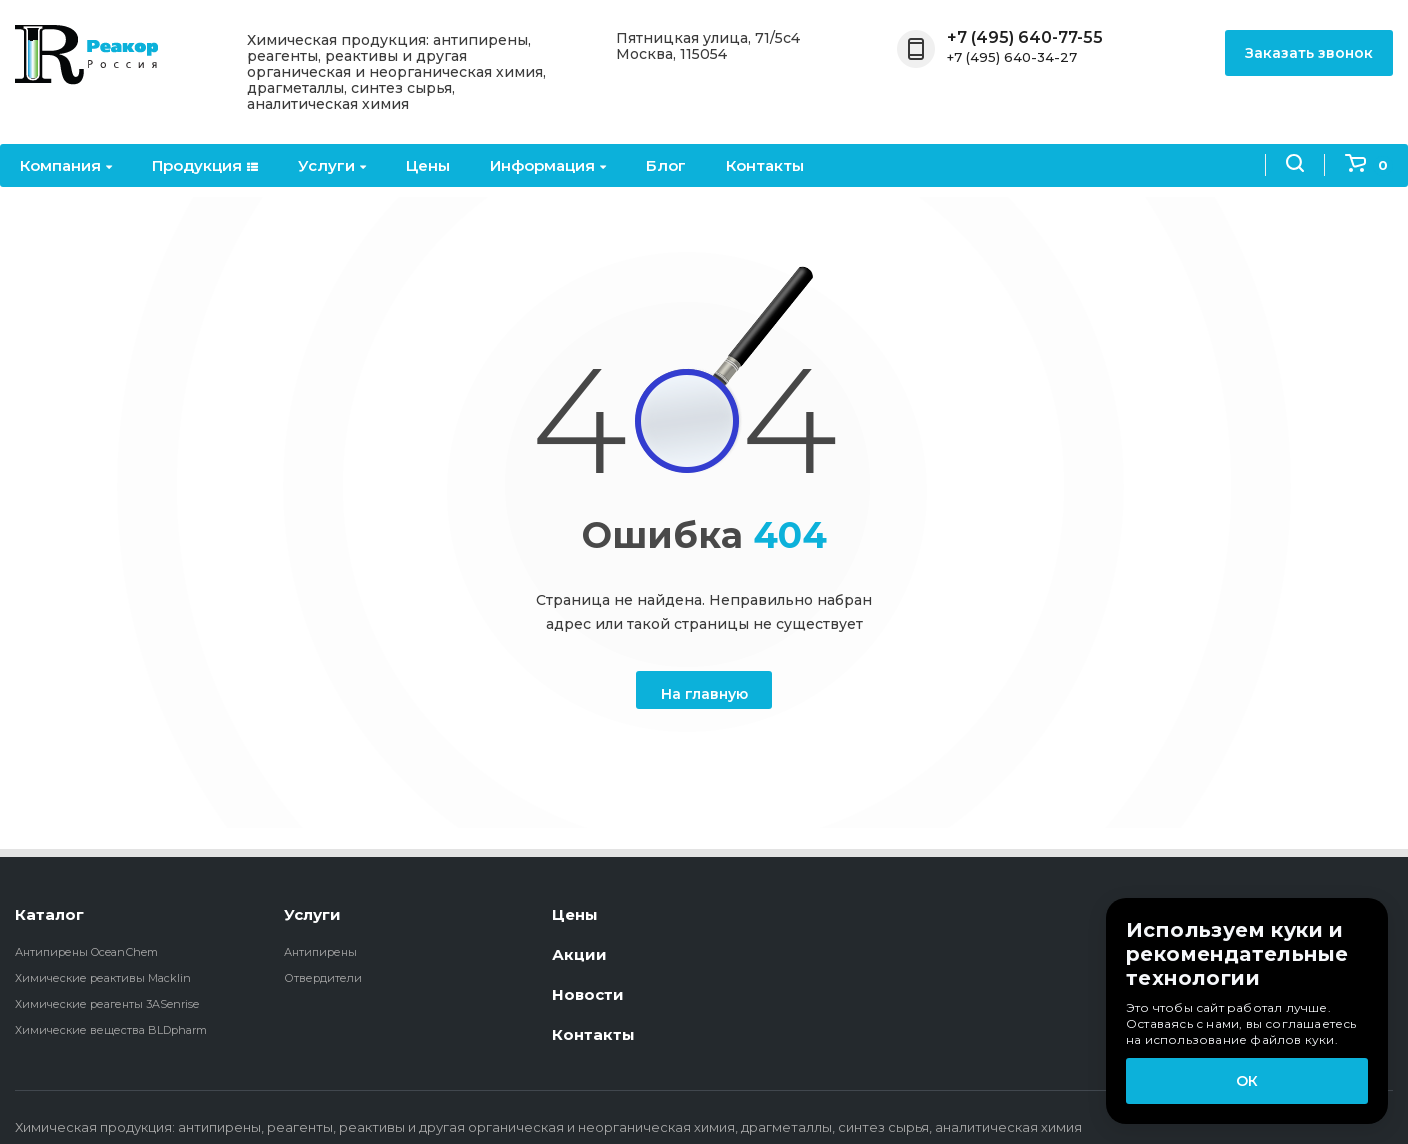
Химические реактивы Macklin (103, 978)
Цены (428, 165)
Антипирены (320, 952)
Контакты (765, 165)
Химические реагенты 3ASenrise (107, 1004)
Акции (579, 954)
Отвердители (323, 978)
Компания (66, 165)
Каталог (49, 914)
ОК (1247, 1081)
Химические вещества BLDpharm (111, 1030)
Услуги (332, 165)
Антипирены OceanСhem (86, 952)
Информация (548, 165)
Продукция (205, 165)
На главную (704, 694)
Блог (666, 165)
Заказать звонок (1309, 53)
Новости (588, 994)
